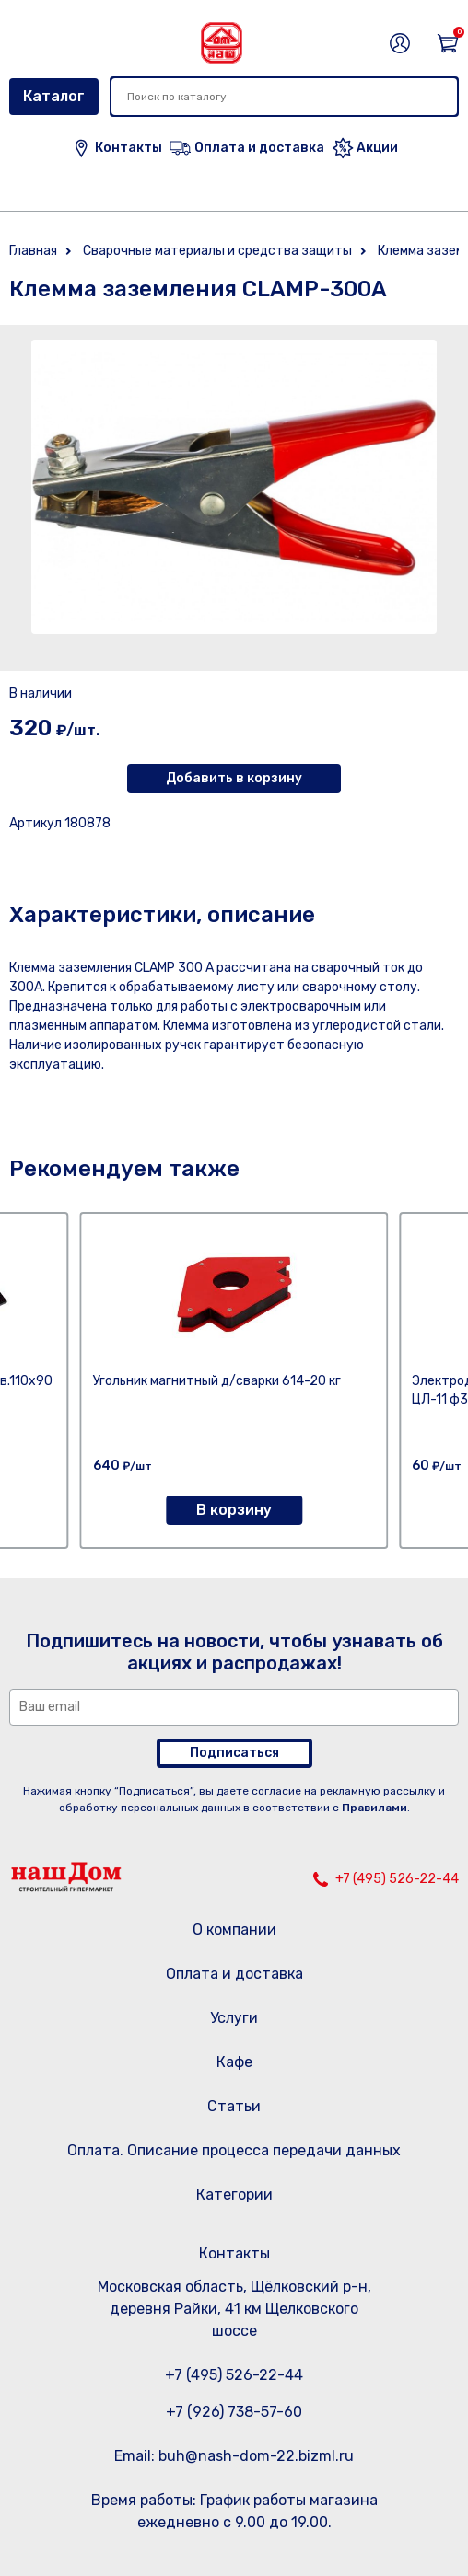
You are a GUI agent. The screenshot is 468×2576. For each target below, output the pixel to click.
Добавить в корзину (234, 778)
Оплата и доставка (234, 1973)
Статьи (234, 2106)
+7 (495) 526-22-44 (397, 1879)
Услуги (234, 2018)
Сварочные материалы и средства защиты (217, 251)
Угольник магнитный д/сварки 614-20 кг (217, 1381)
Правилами (374, 1807)
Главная (33, 251)
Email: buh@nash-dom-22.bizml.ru (234, 2456)
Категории (234, 2194)
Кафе (234, 2062)
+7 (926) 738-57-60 (234, 2411)
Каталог (54, 96)
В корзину (234, 1510)
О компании (234, 1929)
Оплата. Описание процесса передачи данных (234, 2150)
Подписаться (234, 1753)
